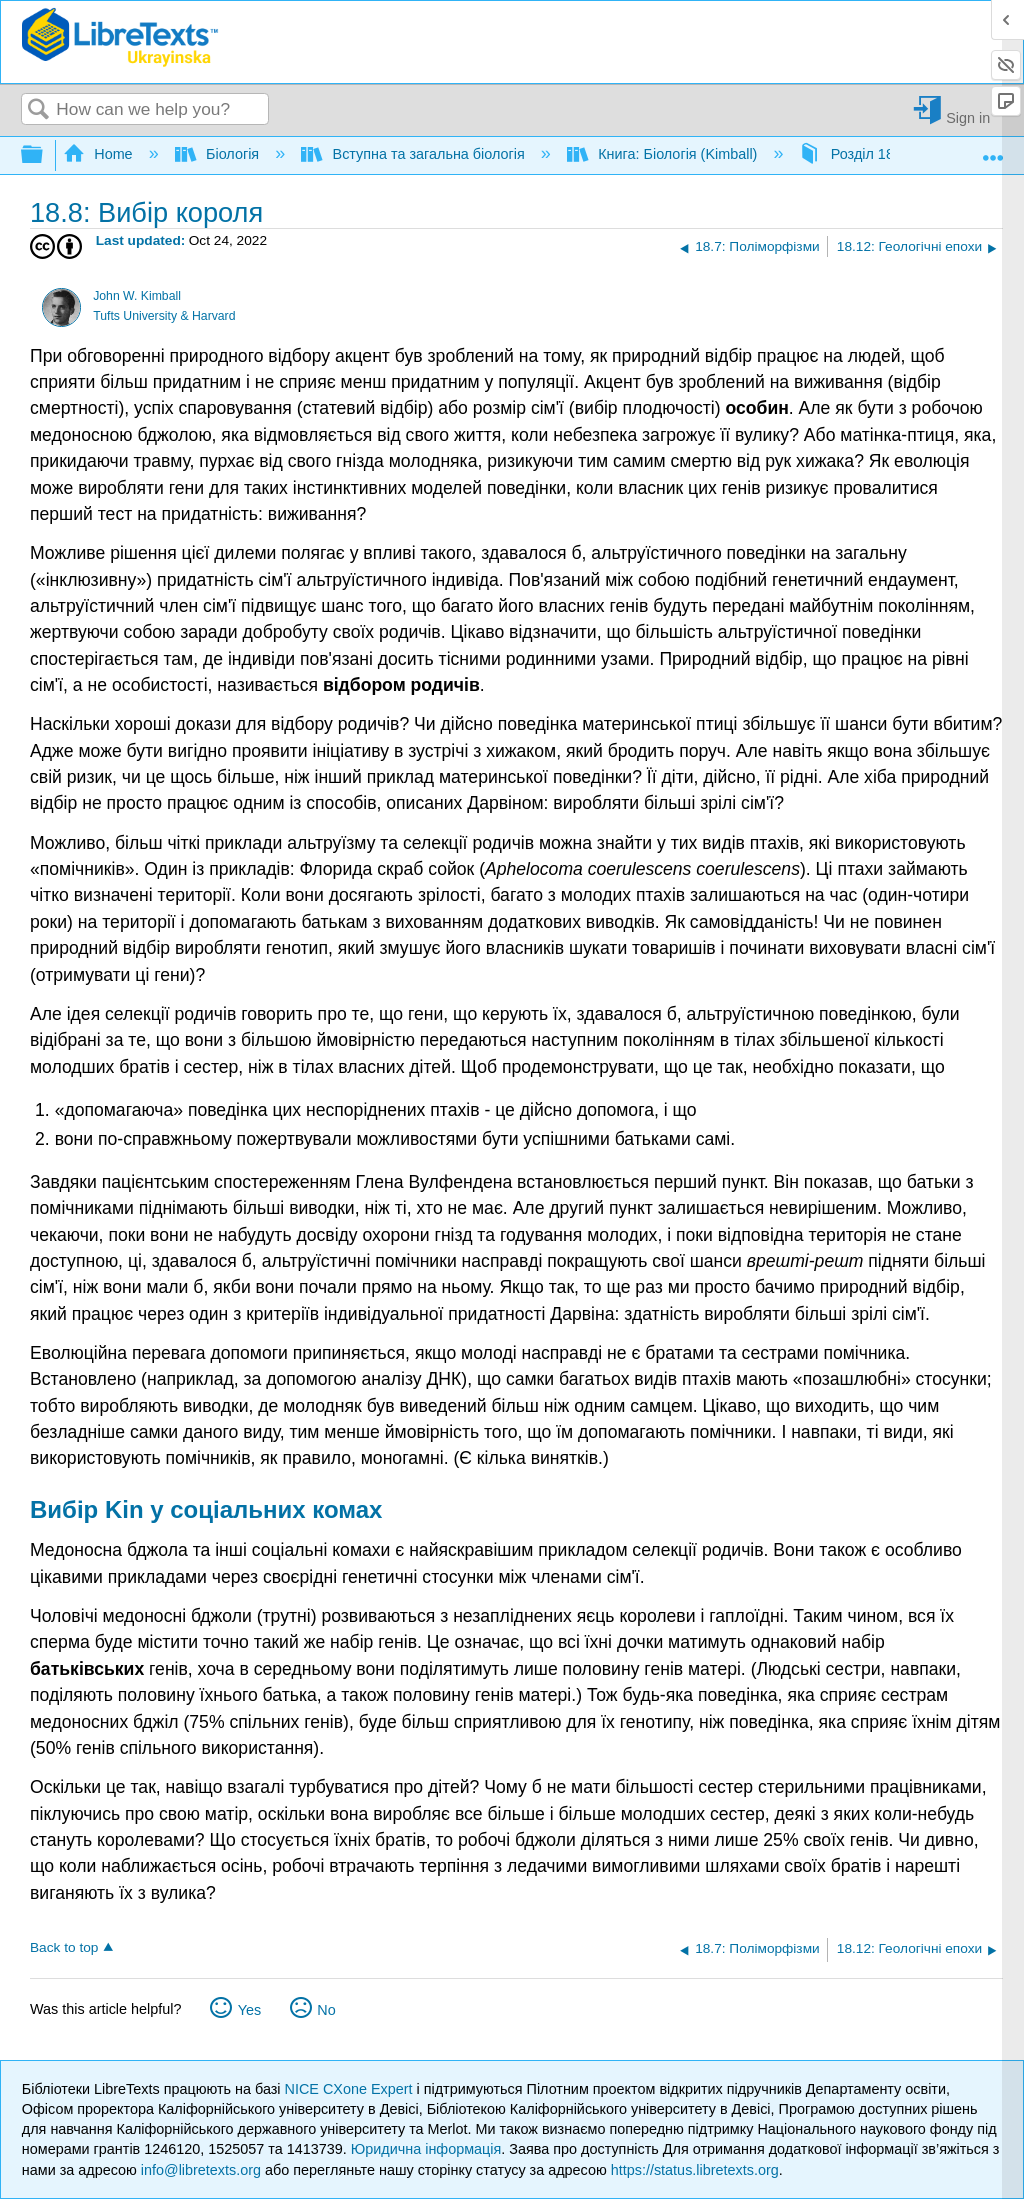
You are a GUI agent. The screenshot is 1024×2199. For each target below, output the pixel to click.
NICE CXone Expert (351, 2089)
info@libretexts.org (201, 2170)
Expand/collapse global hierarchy (45, 155)
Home (100, 154)
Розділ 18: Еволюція (884, 154)
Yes (249, 2010)
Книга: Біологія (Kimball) (664, 154)
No (326, 2010)
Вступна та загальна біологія (415, 154)
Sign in (968, 117)
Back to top (64, 1947)
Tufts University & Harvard (164, 316)
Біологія (219, 154)
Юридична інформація (426, 2149)
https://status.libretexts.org (695, 2170)
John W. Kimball (137, 296)
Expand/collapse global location (993, 149)
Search (39, 110)
